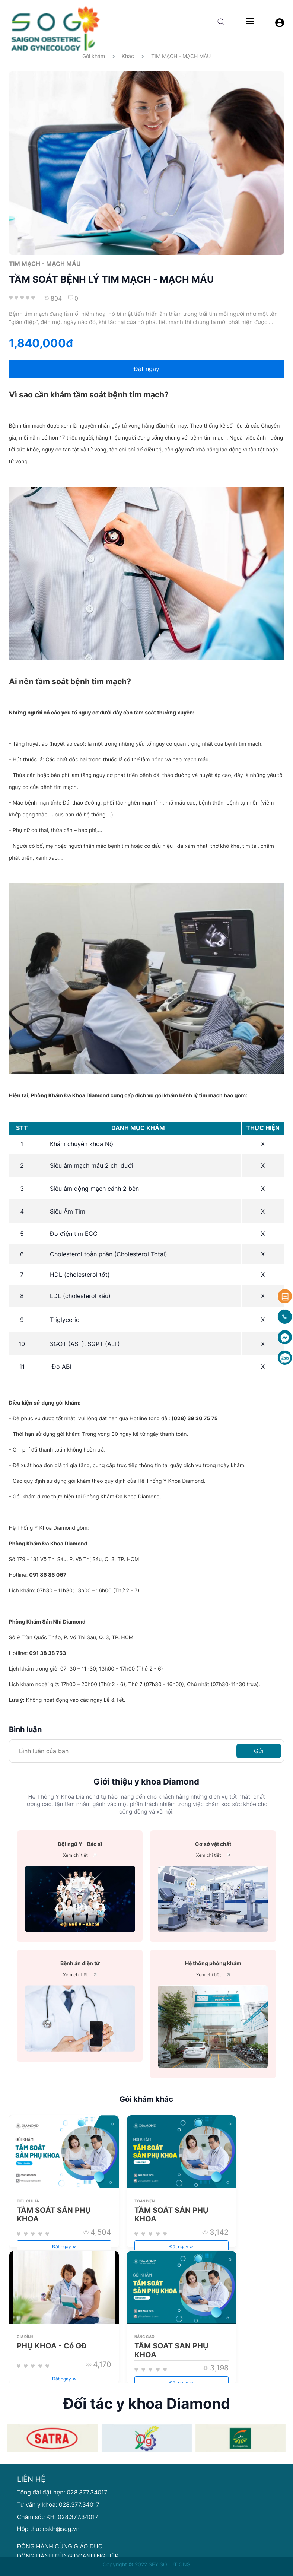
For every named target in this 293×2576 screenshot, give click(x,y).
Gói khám (93, 56)
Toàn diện (144, 2201)
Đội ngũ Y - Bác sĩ (80, 1844)
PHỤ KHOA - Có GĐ (52, 2346)
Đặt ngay (146, 368)
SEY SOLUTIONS (169, 2564)
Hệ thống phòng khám (213, 1963)
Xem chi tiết (80, 1855)
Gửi (259, 1751)
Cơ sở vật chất (213, 1844)
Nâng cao (144, 2336)
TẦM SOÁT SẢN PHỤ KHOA (54, 2215)
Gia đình (25, 2336)
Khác (128, 56)
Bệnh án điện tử (80, 1963)
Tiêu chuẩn (28, 2201)
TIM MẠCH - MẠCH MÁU (181, 56)
